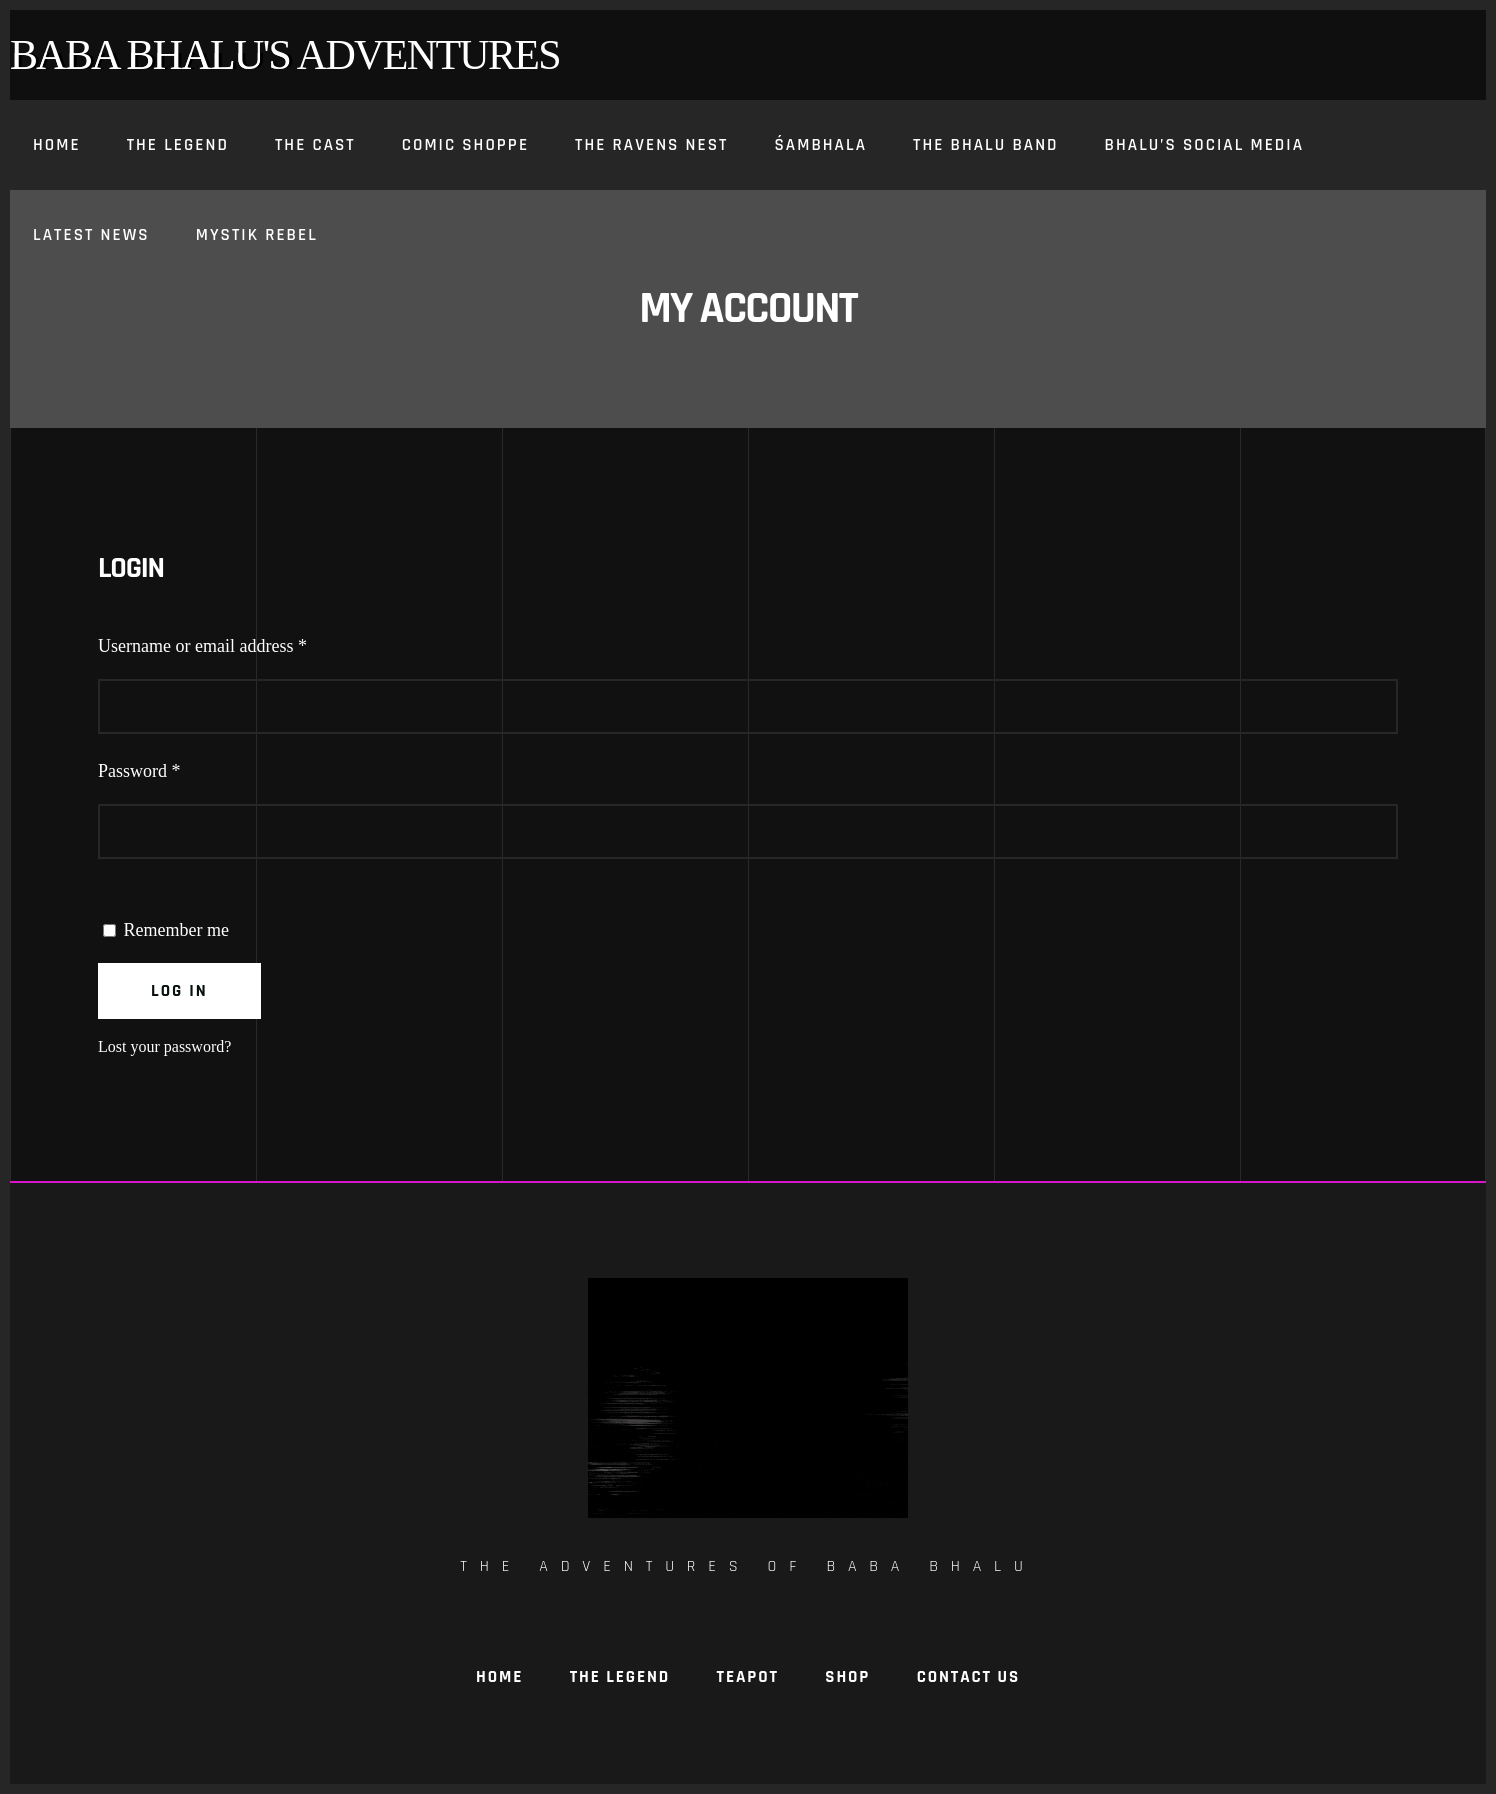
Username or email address (235, 641)
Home (499, 1677)
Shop (847, 1677)
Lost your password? (164, 1046)
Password (172, 766)
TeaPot (748, 1677)
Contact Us (968, 1677)
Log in (179, 991)
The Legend (620, 1677)
